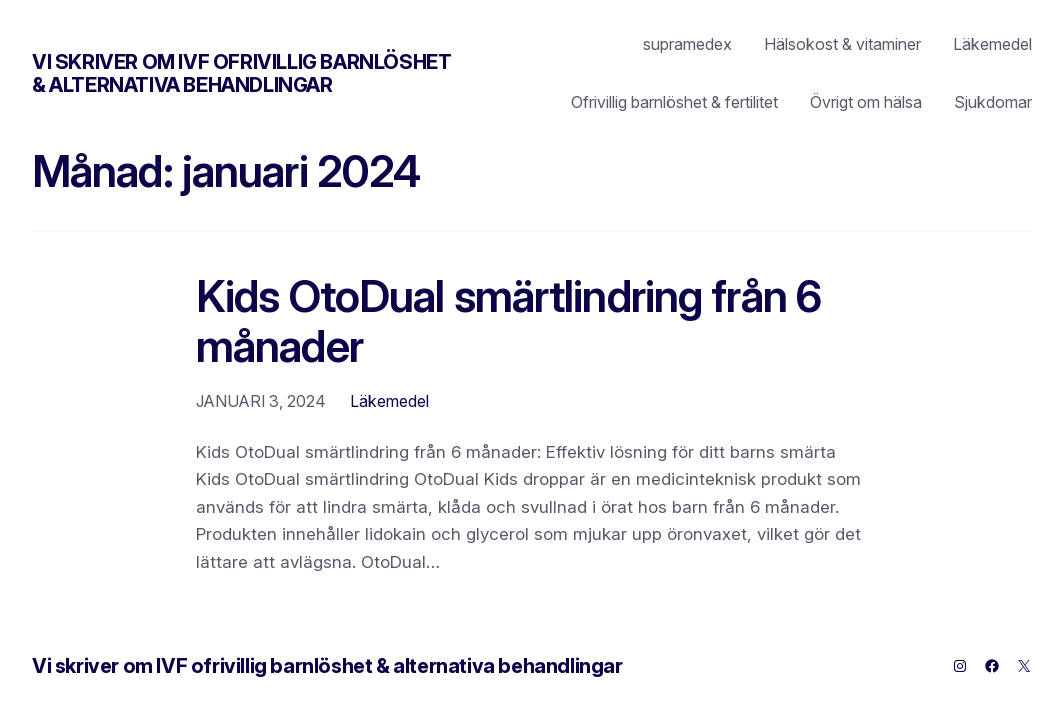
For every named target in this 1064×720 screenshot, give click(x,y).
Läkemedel (389, 401)
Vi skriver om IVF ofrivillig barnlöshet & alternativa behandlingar (241, 73)
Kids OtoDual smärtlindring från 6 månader (508, 322)
